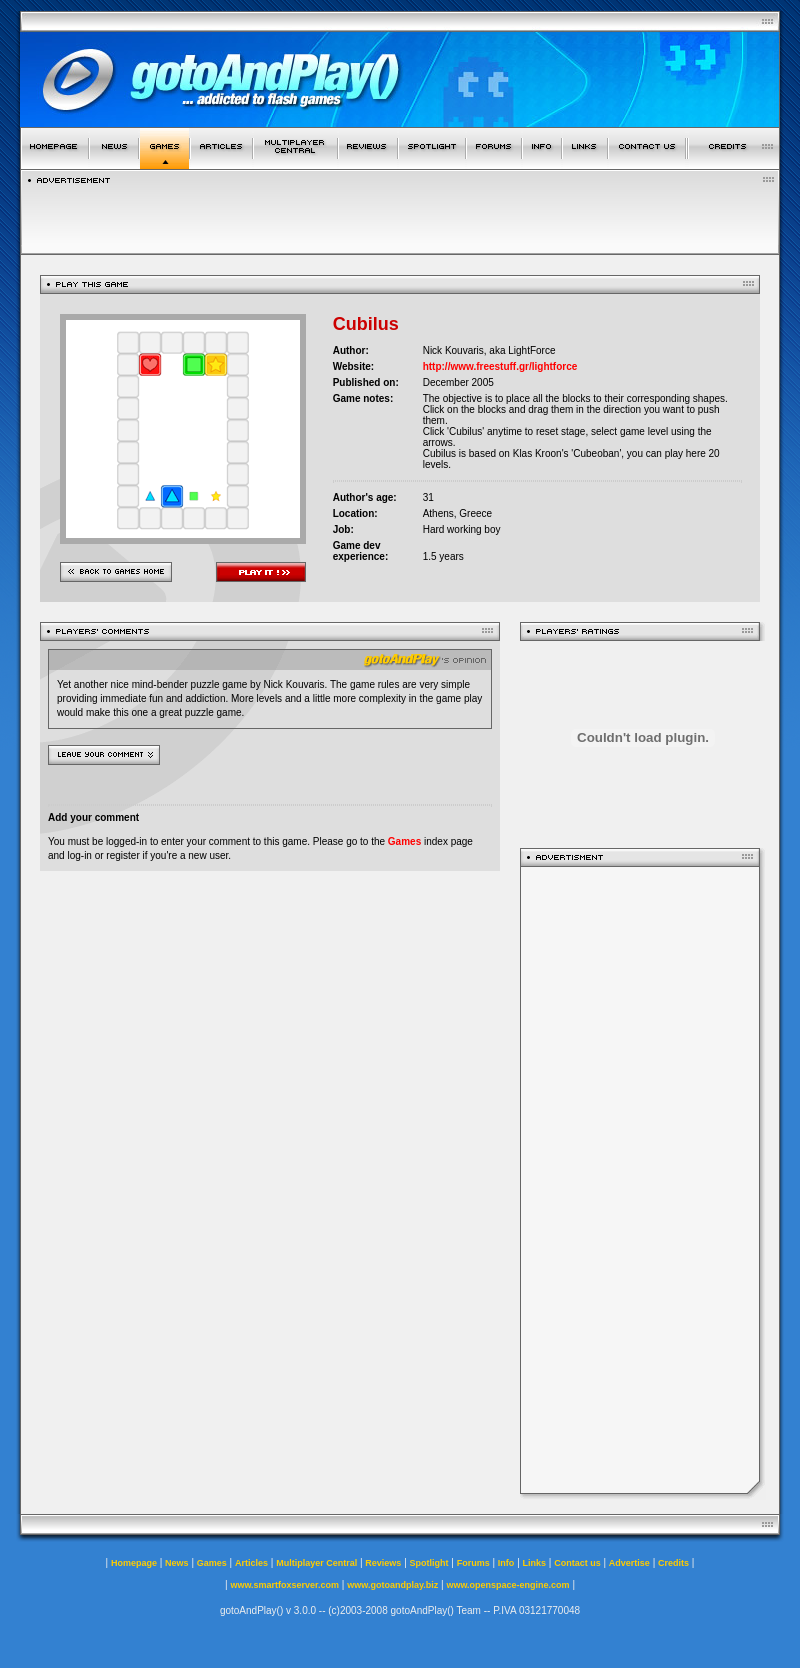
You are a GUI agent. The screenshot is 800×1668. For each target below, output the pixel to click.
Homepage (134, 1563)
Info (506, 1563)
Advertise (629, 1563)
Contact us (577, 1563)
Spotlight (429, 1563)
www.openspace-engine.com (507, 1585)
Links (535, 1563)
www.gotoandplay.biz (392, 1585)
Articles (251, 1563)
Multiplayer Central (316, 1563)
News (177, 1563)
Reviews (383, 1563)
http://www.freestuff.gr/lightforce (500, 366)
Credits (673, 1563)
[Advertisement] (640, 1180)
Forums (473, 1563)
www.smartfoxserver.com (284, 1585)
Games (404, 841)
